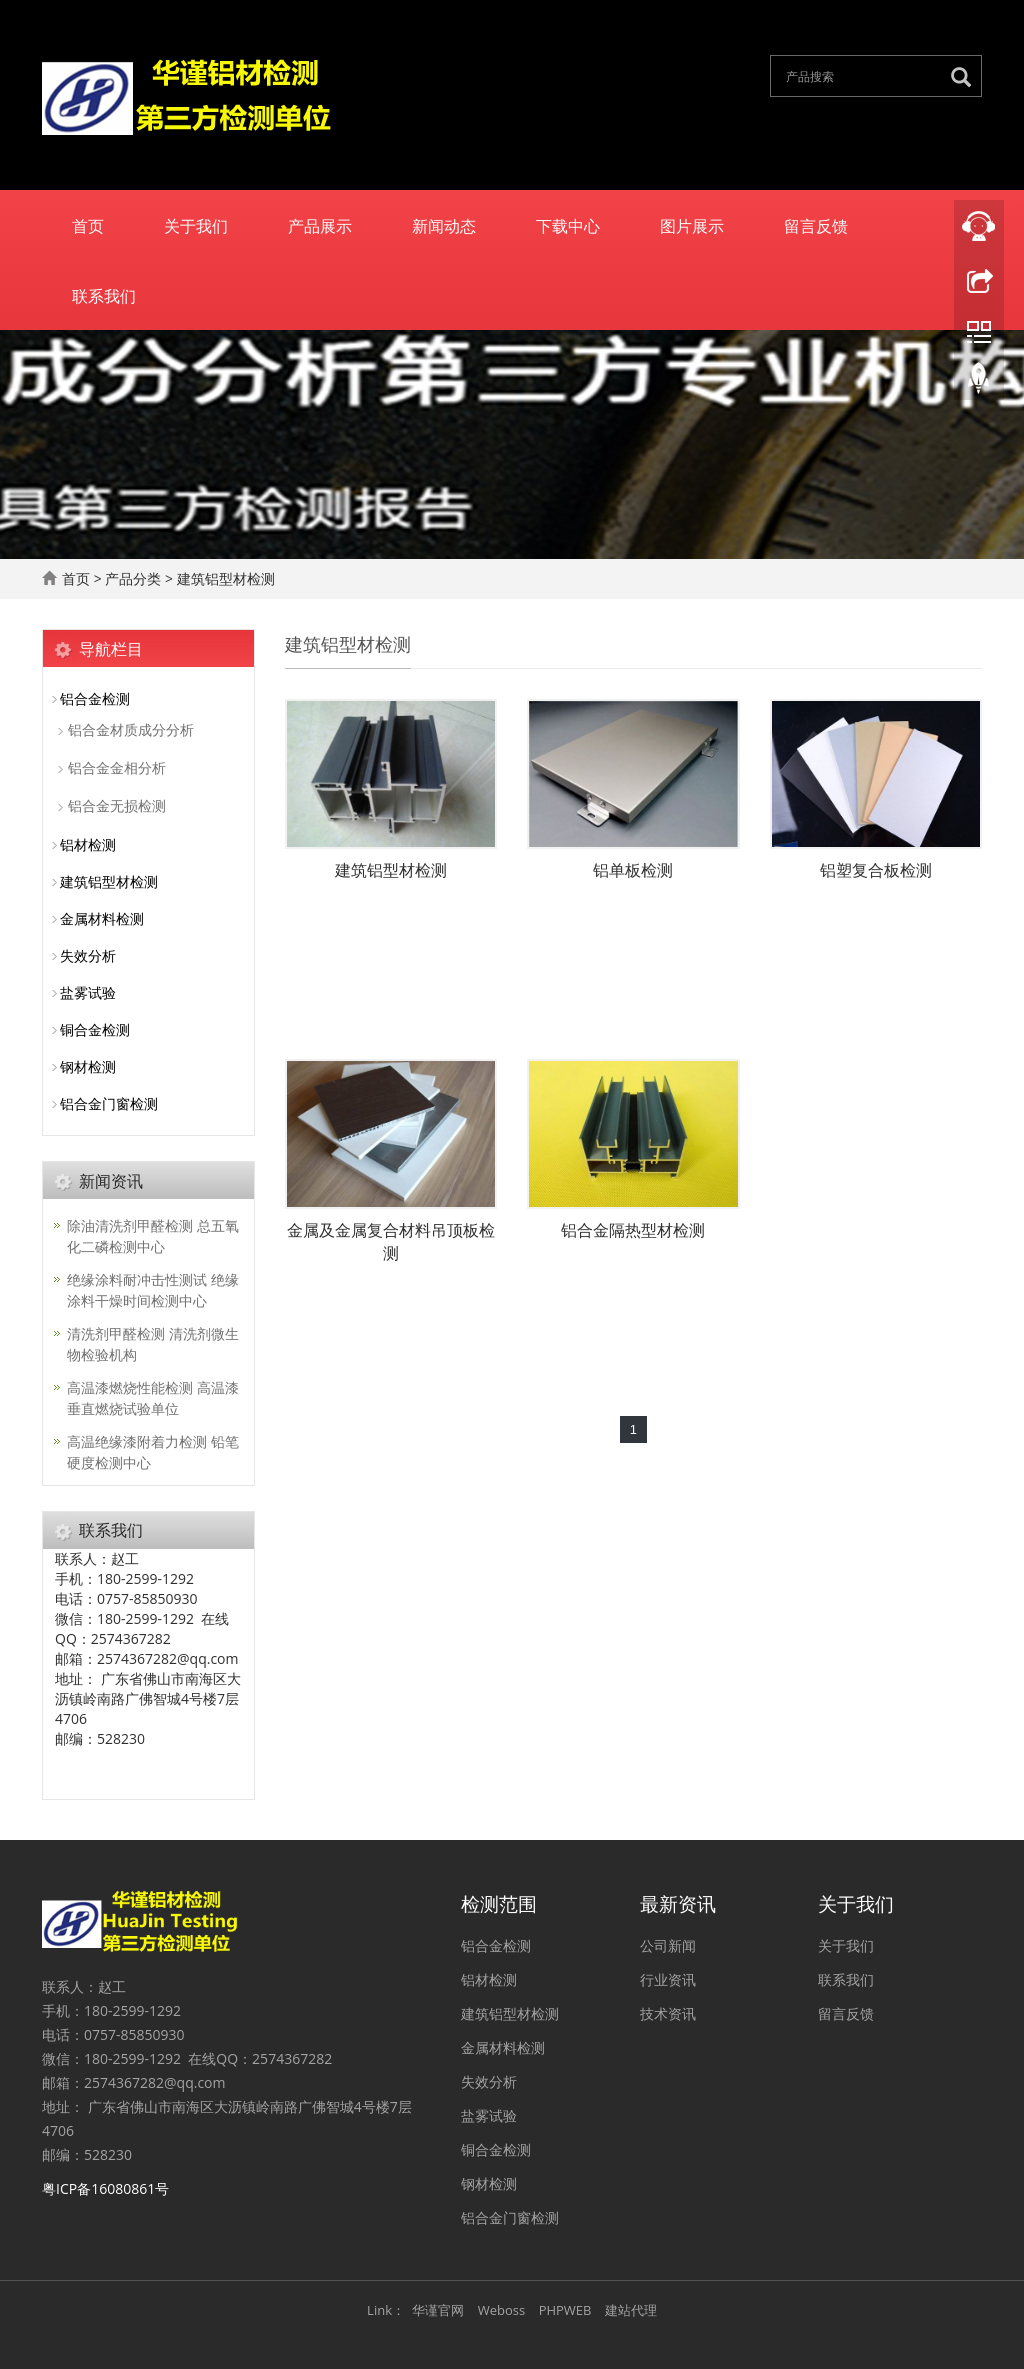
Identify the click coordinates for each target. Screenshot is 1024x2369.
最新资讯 (678, 1902)
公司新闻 (668, 1945)
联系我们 (104, 295)
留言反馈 (816, 225)
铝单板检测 (633, 870)
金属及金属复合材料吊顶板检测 (391, 1241)
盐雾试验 (88, 992)
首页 (88, 225)
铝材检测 (88, 844)
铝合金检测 (95, 698)
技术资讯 (668, 2013)
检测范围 (499, 1902)
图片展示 (692, 225)
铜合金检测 (95, 1029)
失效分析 (88, 955)
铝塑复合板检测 (876, 870)
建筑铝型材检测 (226, 578)
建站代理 (631, 2310)
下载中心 (568, 225)
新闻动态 (444, 225)
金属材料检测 (102, 918)
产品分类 (133, 578)
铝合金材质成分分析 (131, 729)
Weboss (501, 2310)
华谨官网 (438, 2310)
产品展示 (320, 225)
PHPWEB (565, 2310)
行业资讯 (668, 1979)
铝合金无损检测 (117, 805)
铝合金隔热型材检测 (633, 1230)
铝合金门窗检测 (109, 1103)
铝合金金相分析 (117, 767)
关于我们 (196, 225)
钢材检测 (88, 1066)
